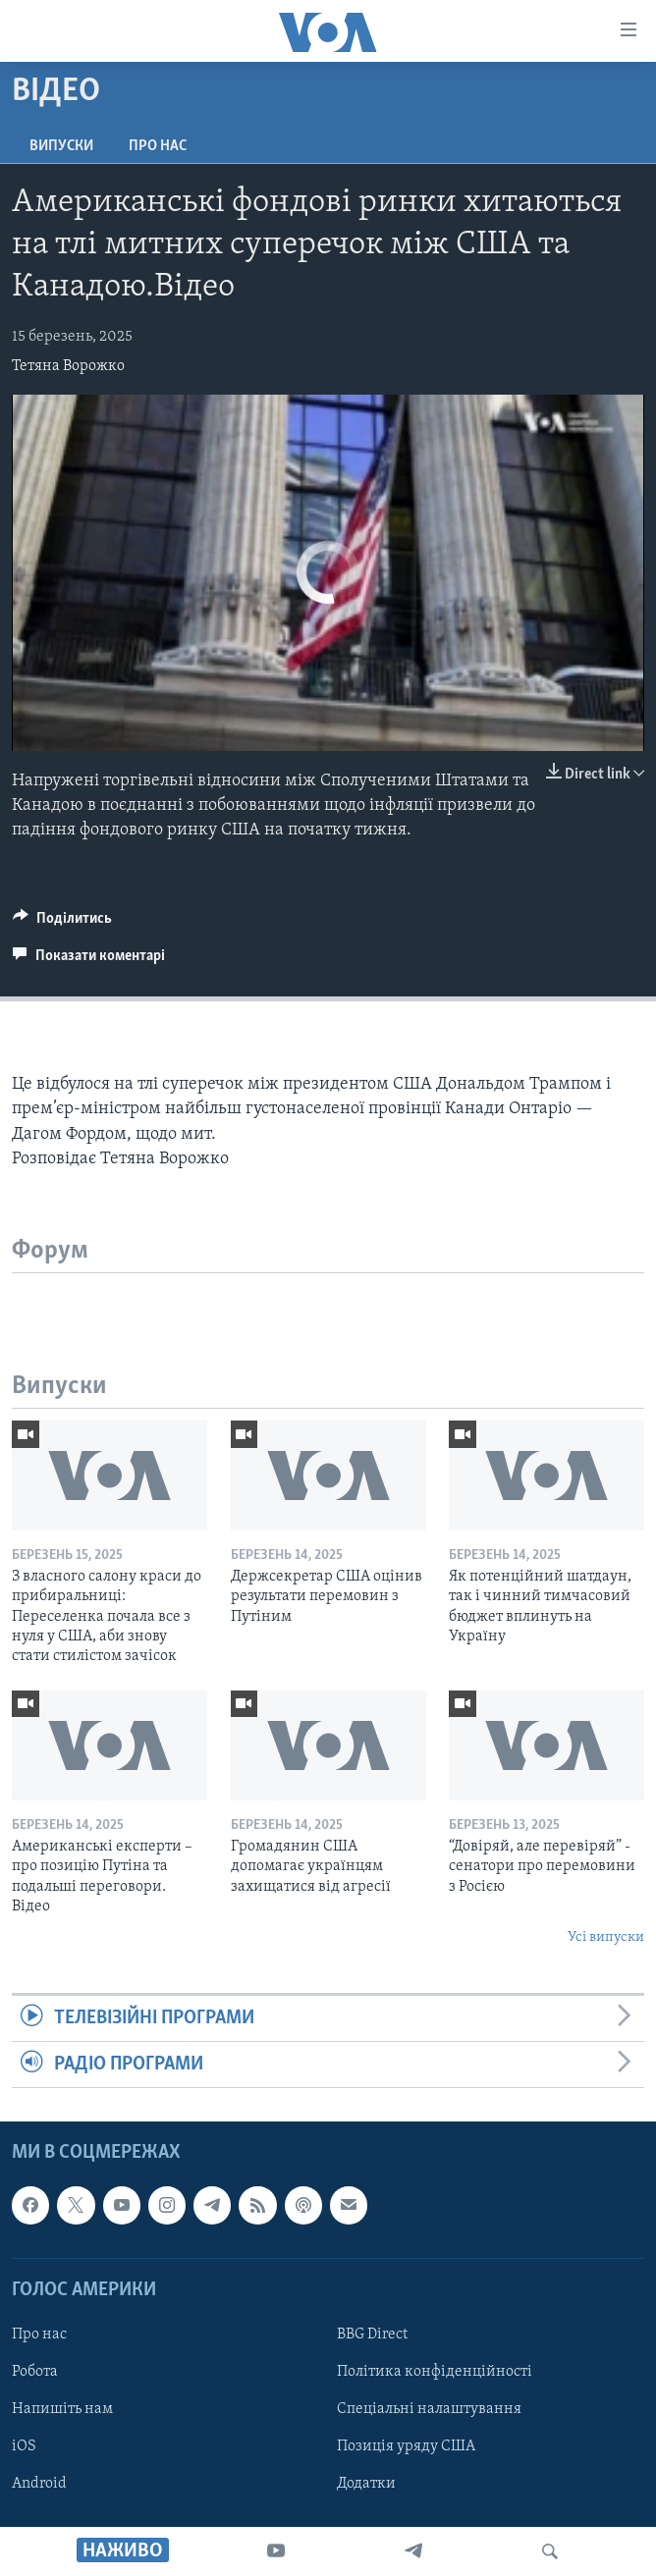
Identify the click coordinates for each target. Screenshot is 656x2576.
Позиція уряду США (406, 2447)
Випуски (61, 146)
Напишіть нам (62, 2409)
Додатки (366, 2485)
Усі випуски (606, 1937)
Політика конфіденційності (434, 2372)
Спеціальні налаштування (429, 2409)
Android (39, 2485)
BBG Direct (372, 2334)
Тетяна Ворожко (68, 366)
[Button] (62, 922)
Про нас (158, 146)
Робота (35, 2372)
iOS (24, 2447)
